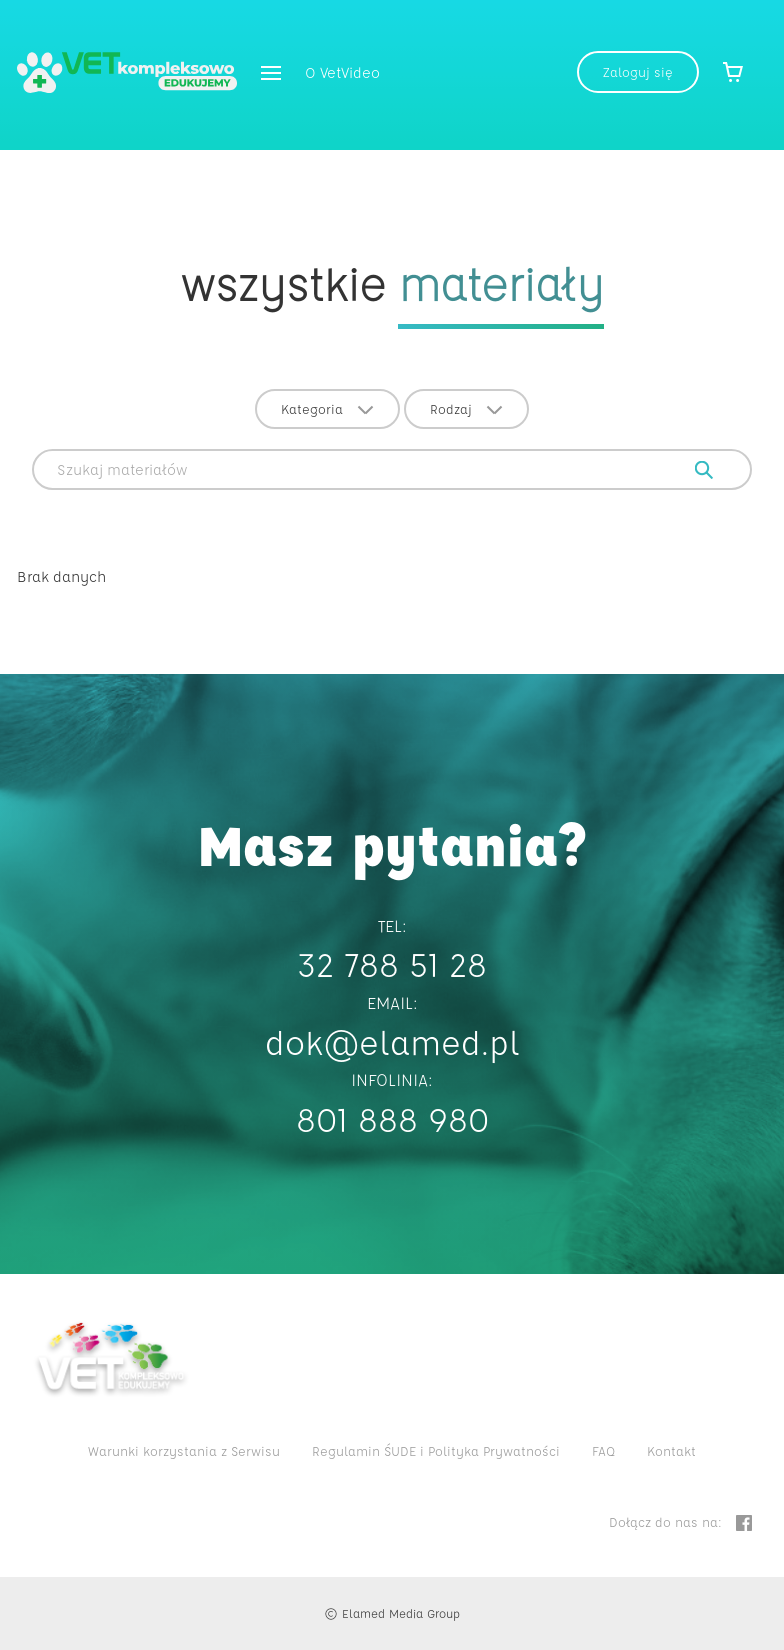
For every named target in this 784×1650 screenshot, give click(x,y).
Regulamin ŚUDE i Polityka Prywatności (436, 1450)
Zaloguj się (638, 71)
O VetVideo (342, 72)
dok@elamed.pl (392, 1041)
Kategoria (327, 408)
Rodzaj (466, 408)
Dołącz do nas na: (680, 1522)
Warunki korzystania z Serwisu (184, 1450)
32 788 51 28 (392, 963)
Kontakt (671, 1450)
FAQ (603, 1450)
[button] (271, 74)
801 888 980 (392, 1118)
